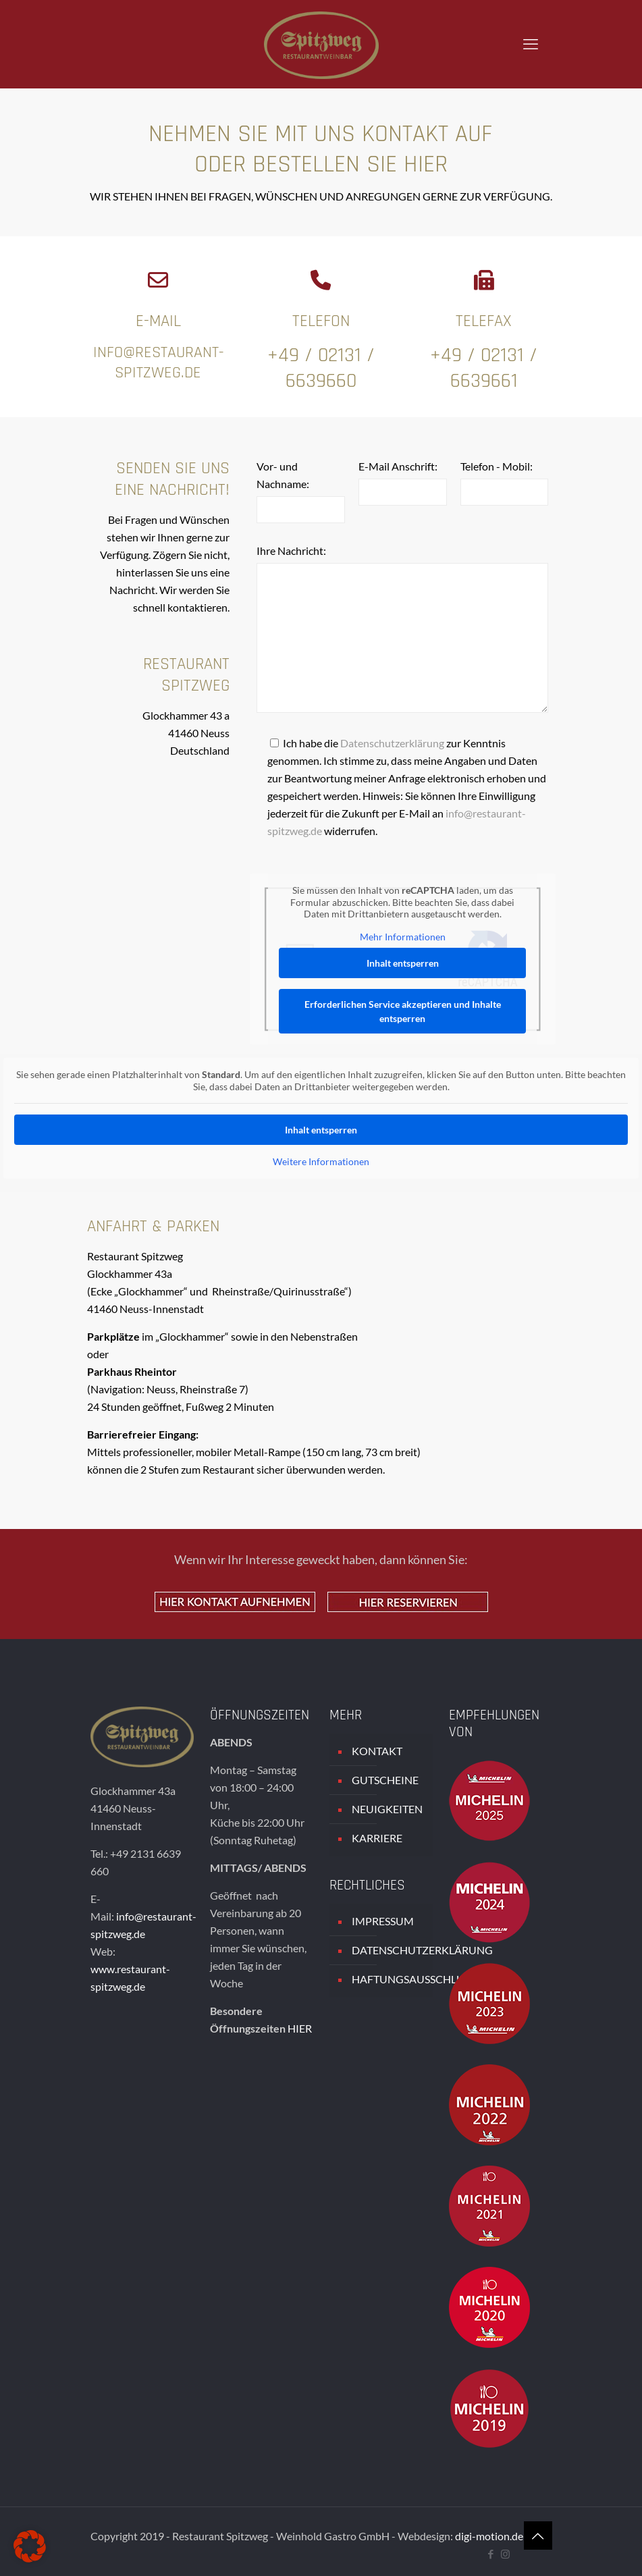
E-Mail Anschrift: (397, 466)
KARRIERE (377, 1837)
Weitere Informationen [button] (321, 1161)
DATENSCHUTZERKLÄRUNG (389, 1949)
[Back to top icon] (538, 2535)
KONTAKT (377, 1750)
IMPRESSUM (383, 1920)
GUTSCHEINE (385, 1779)
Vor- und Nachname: (283, 475)
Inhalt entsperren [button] (403, 963)
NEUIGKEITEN (387, 1808)
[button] (29, 2546)
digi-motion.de (489, 2535)
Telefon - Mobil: (496, 466)
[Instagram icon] (505, 2554)
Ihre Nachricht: (291, 550)
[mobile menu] (530, 43)
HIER (300, 2028)
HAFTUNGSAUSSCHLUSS (389, 1979)
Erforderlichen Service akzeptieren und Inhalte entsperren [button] (402, 1011)
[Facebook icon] (491, 2554)
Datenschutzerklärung (392, 742)
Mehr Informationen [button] (403, 936)
